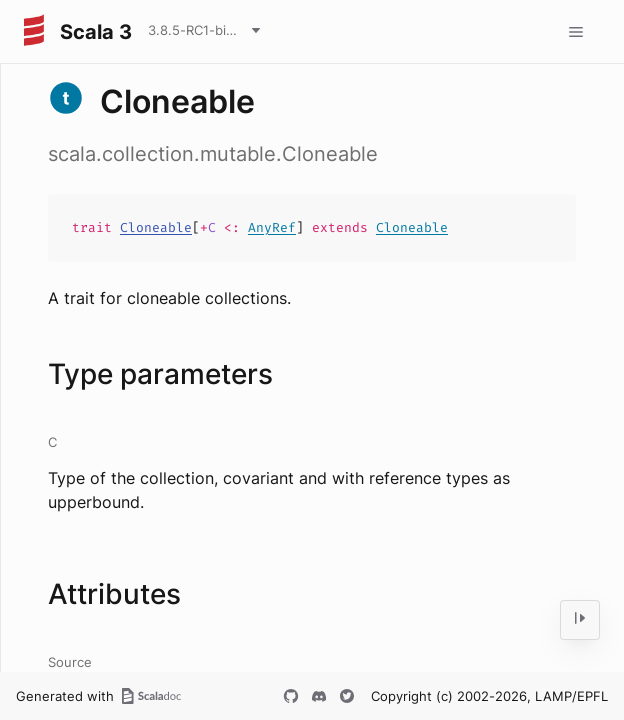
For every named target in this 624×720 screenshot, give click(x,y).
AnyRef (272, 227)
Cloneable (156, 227)
